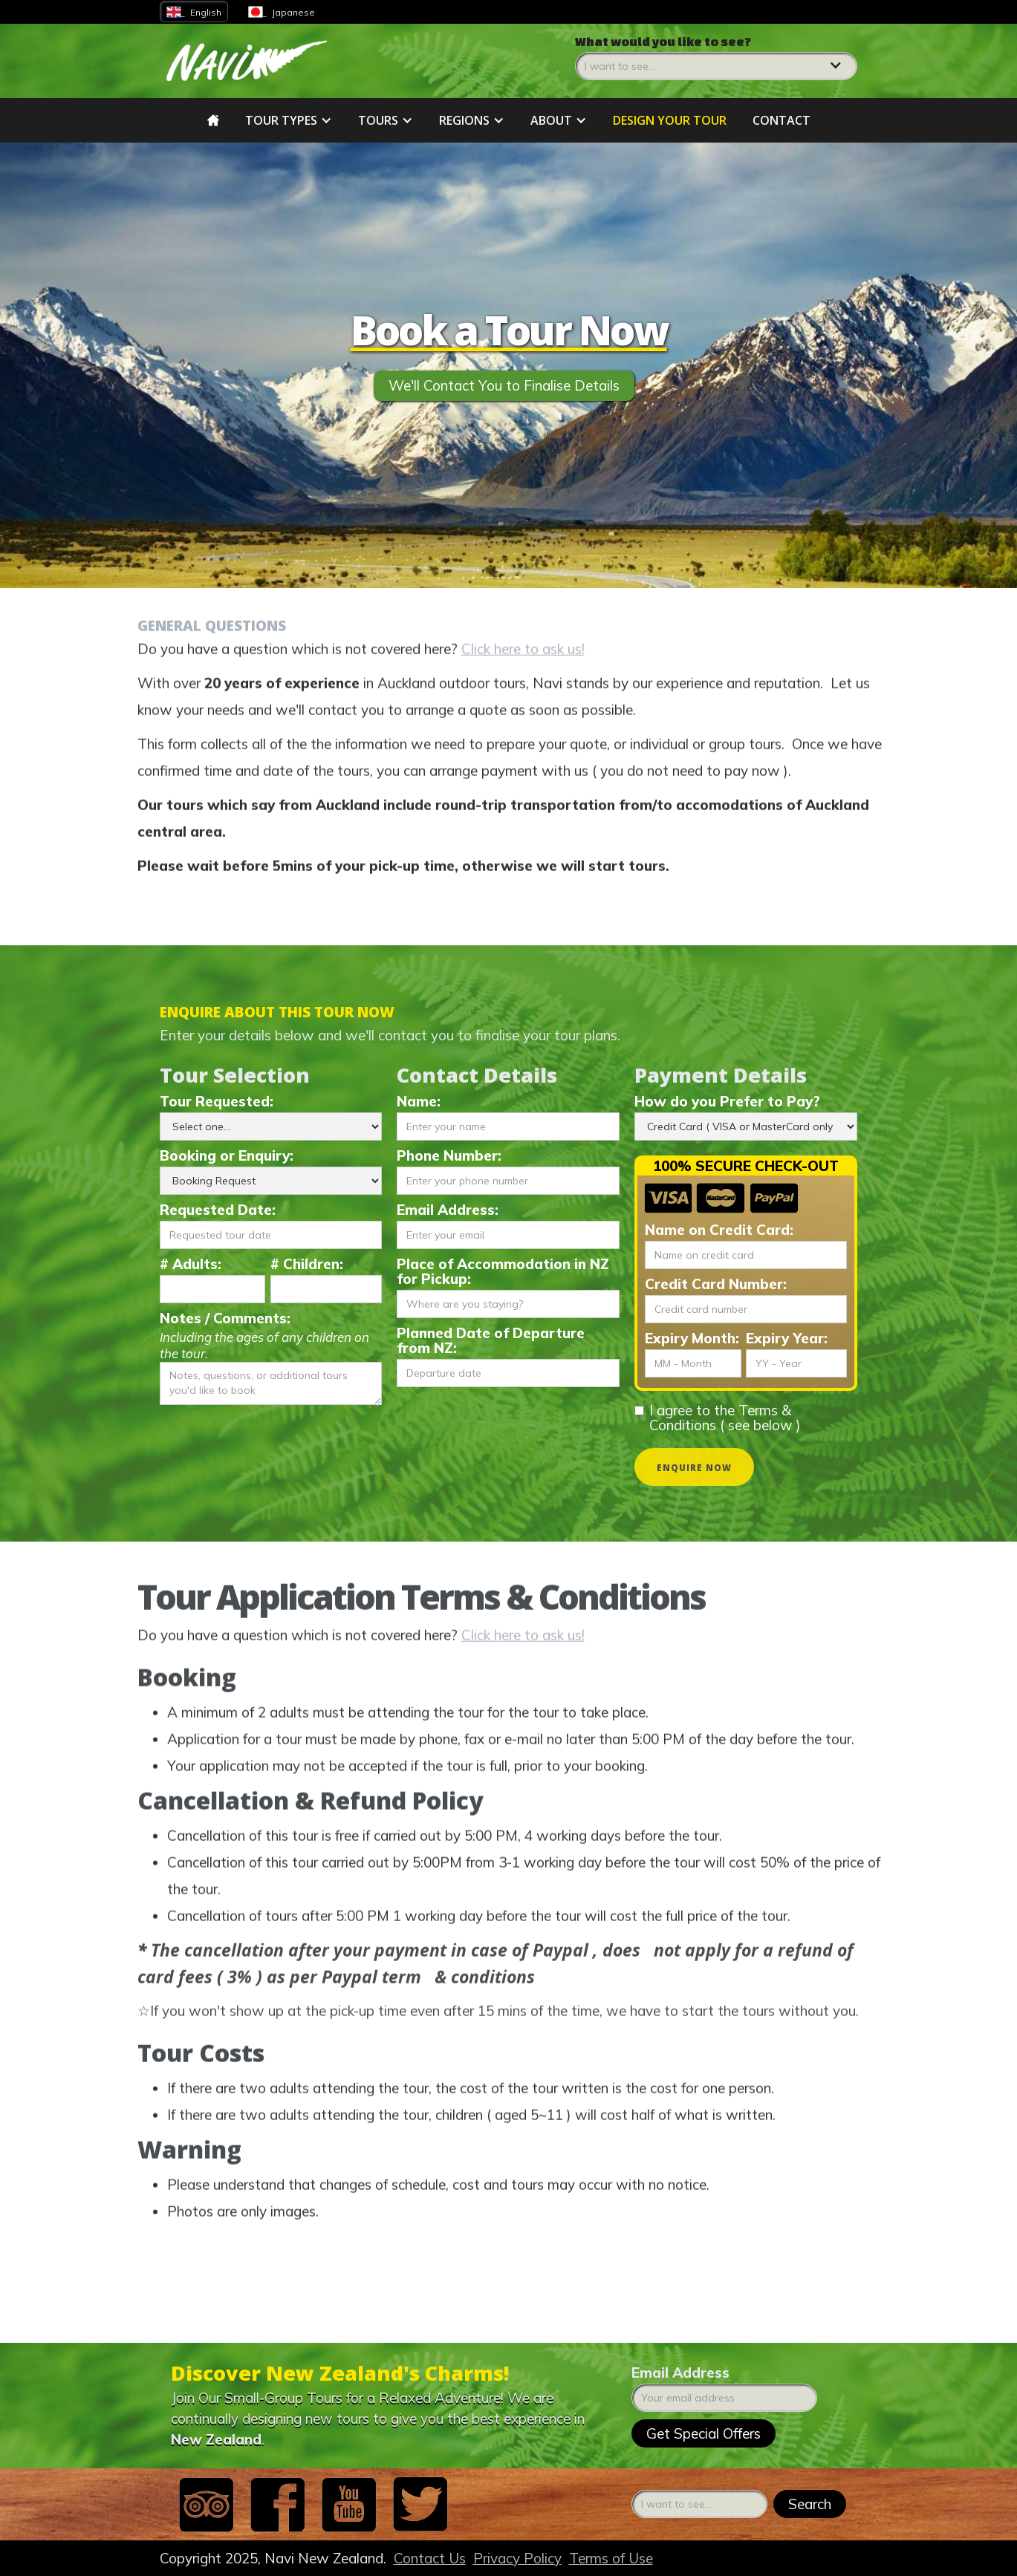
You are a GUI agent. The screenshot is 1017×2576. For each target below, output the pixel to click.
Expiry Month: (692, 1338)
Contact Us (430, 2558)
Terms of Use (611, 2558)
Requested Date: (218, 1209)
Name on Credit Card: (719, 1229)
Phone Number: (449, 1155)
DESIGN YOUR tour (670, 120)
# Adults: (190, 1263)
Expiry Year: (787, 1338)
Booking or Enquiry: (226, 1155)
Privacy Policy (517, 2558)
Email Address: (447, 1209)
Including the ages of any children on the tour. (264, 1345)
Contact (781, 120)
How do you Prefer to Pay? (727, 1101)
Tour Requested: (216, 1101)
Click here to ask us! (523, 659)
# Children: (306, 1263)
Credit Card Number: (716, 1283)
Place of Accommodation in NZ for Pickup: (503, 1271)
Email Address (680, 2372)
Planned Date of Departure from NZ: (491, 1340)
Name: (419, 1101)
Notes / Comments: (225, 1318)
